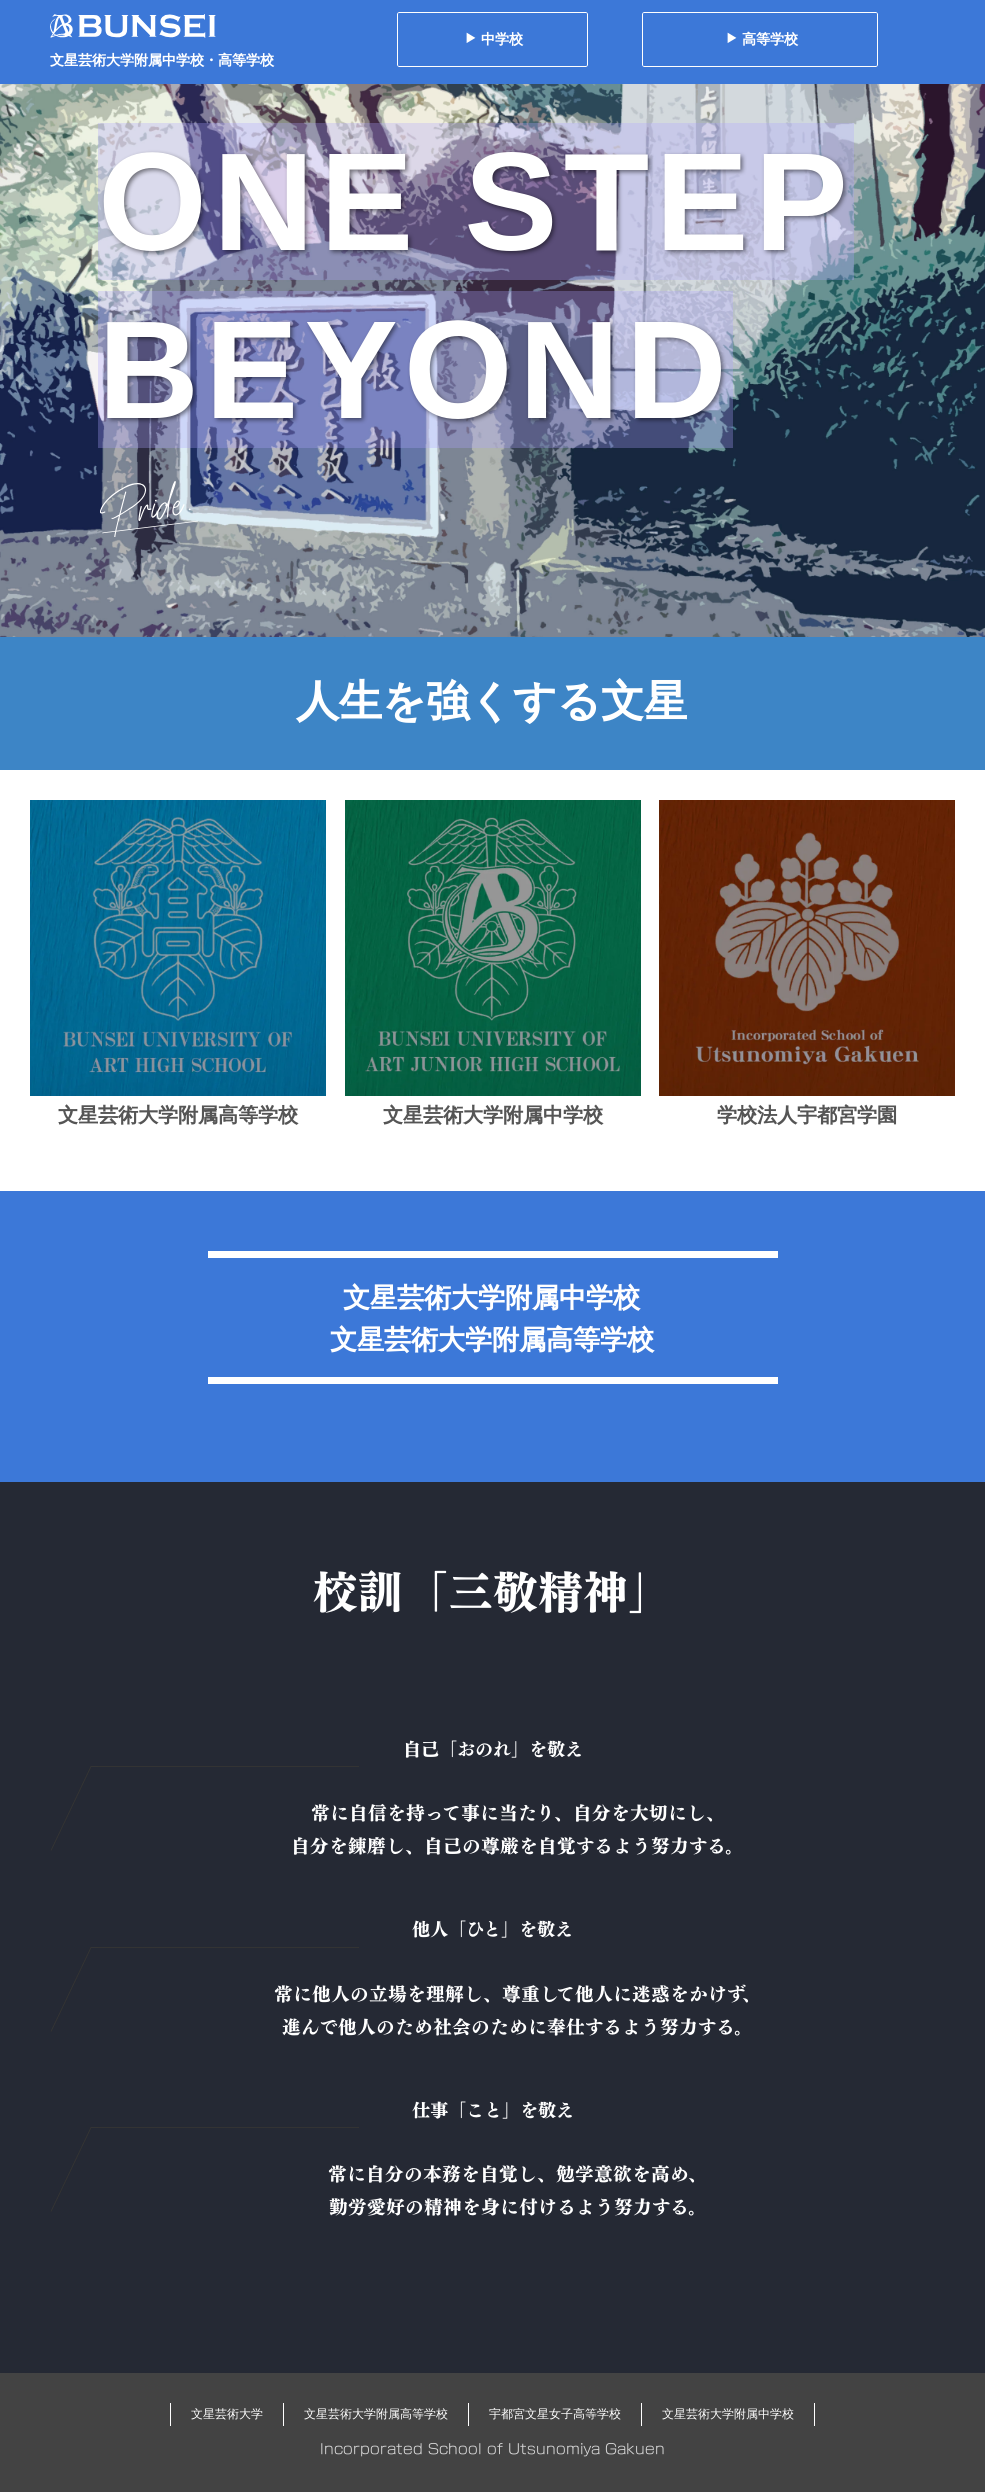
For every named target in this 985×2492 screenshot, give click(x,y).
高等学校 (761, 39)
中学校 (493, 39)
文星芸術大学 (227, 2414)
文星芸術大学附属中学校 (728, 2414)
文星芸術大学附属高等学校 (376, 2414)
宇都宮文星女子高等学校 (555, 2414)
